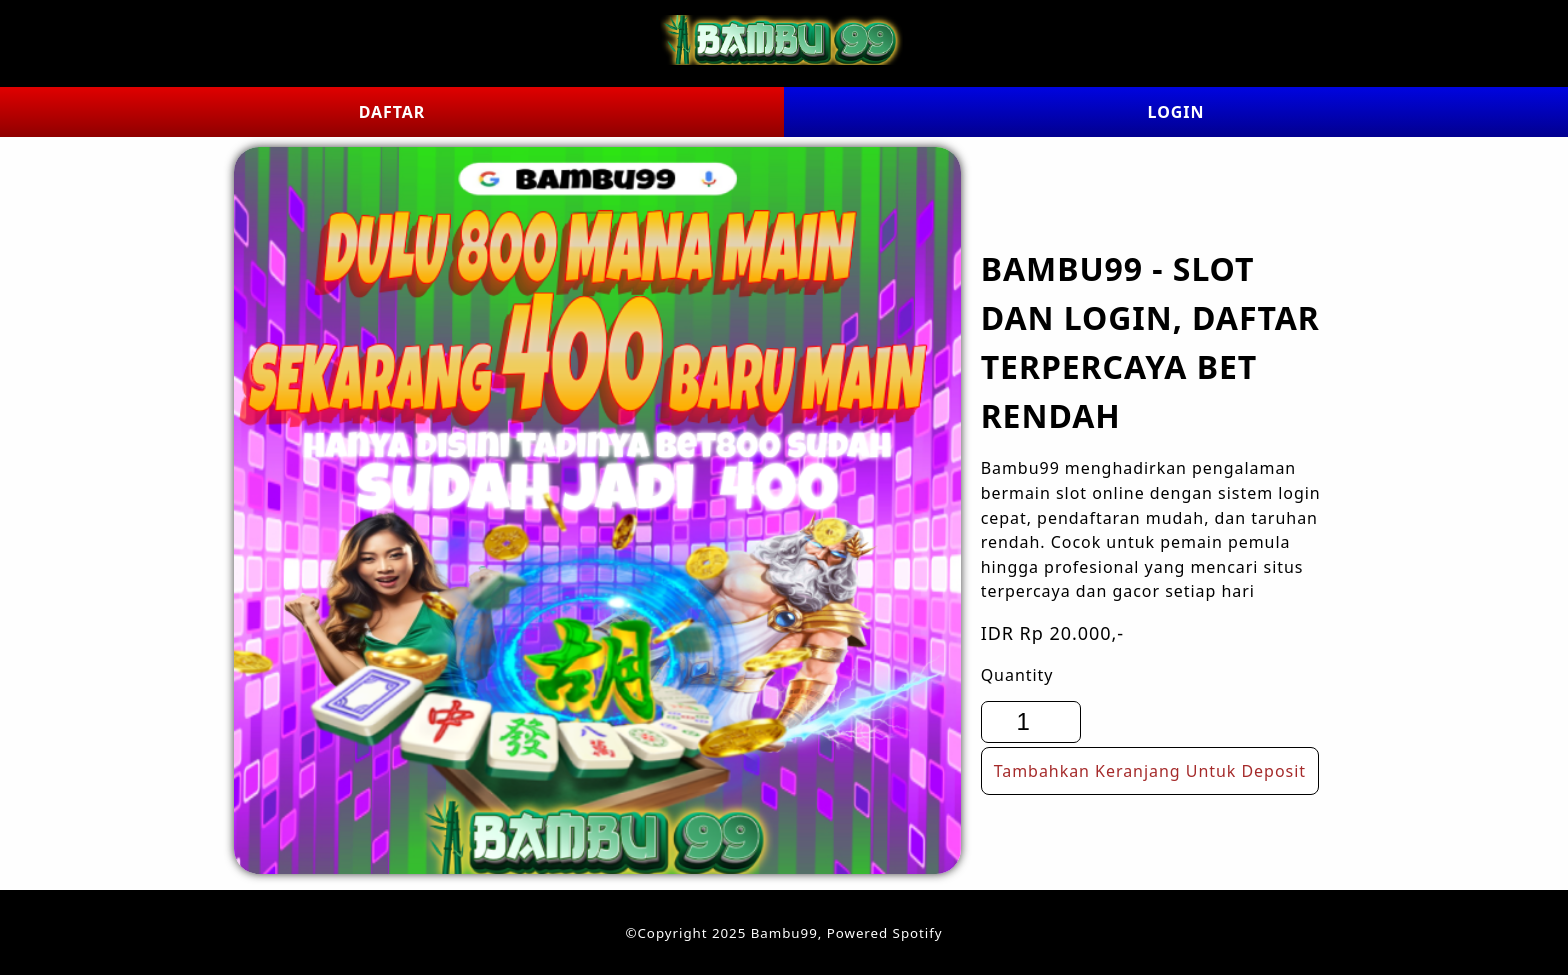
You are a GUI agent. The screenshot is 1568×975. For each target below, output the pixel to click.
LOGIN (1176, 112)
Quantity (1017, 675)
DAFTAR (392, 112)
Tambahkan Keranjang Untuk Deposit (1150, 771)
